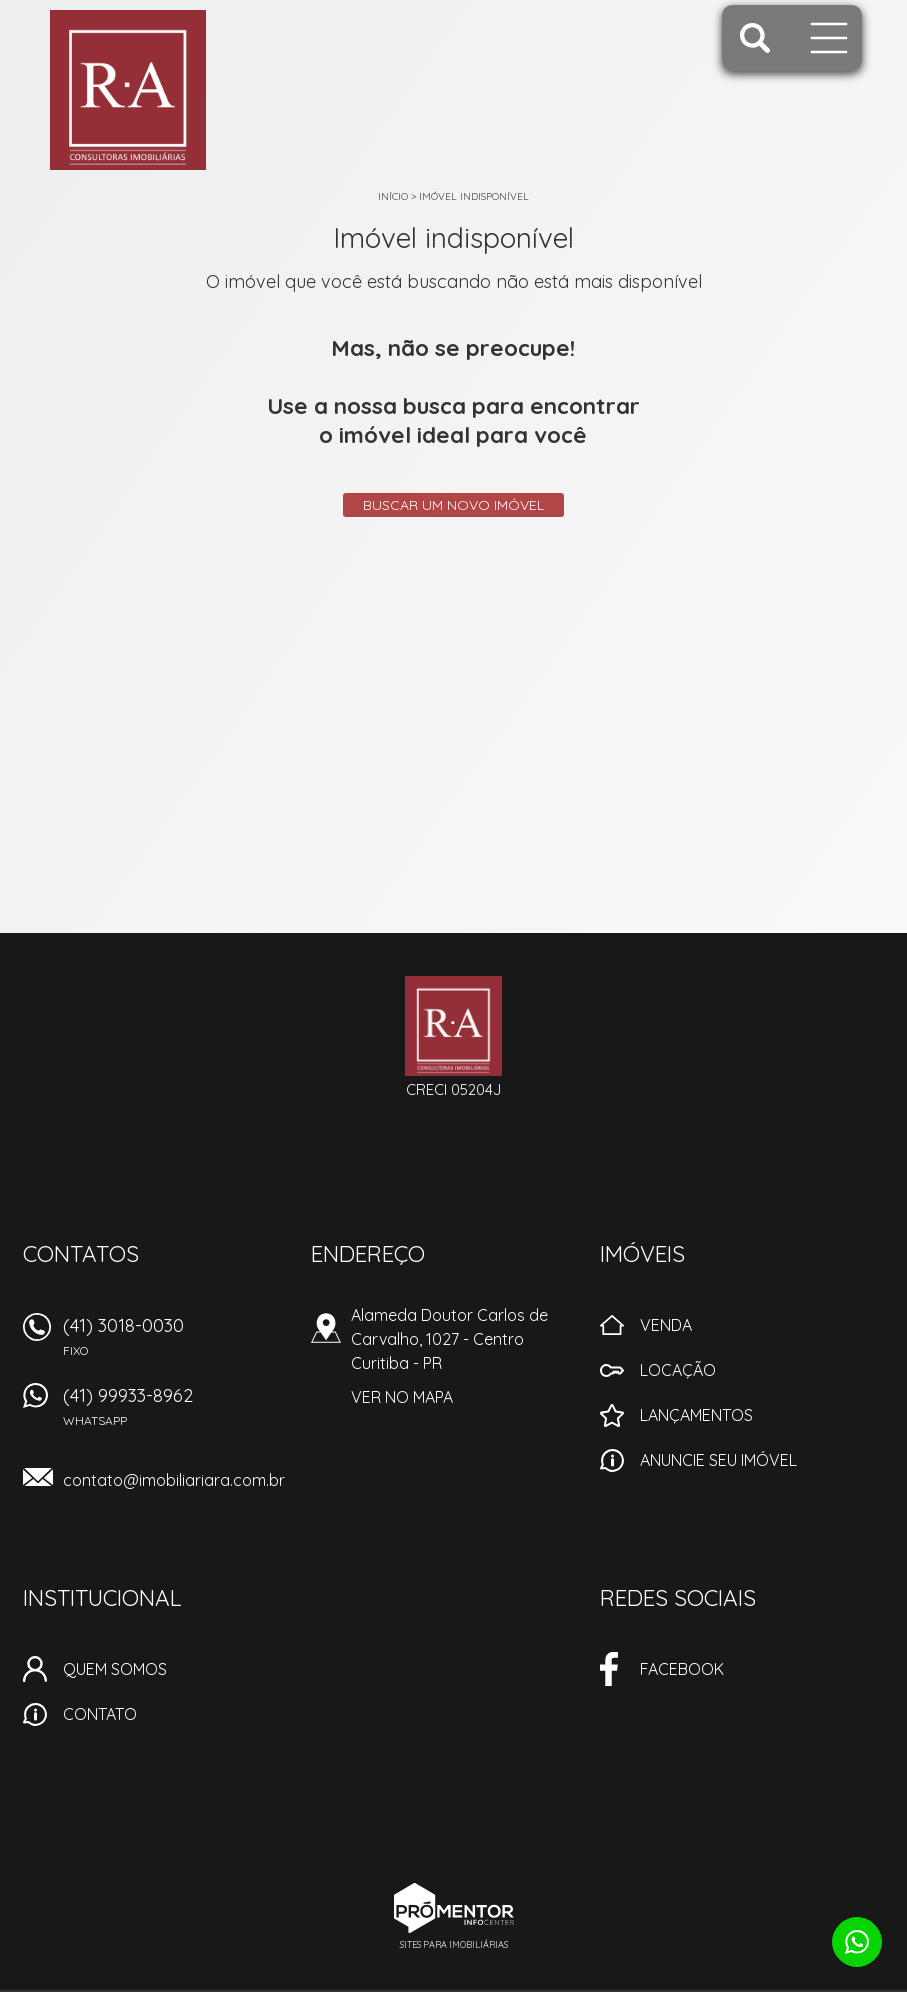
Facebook (682, 1669)
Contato (100, 1714)
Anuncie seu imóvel (718, 1460)
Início (393, 196)
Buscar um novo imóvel (453, 505)
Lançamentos (696, 1415)
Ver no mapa (402, 1397)
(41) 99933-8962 (175, 1413)
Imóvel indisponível (474, 196)
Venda (666, 1325)
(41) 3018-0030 (175, 1343)
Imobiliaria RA (453, 1026)
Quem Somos (115, 1669)
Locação (678, 1370)
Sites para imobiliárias (454, 1944)
